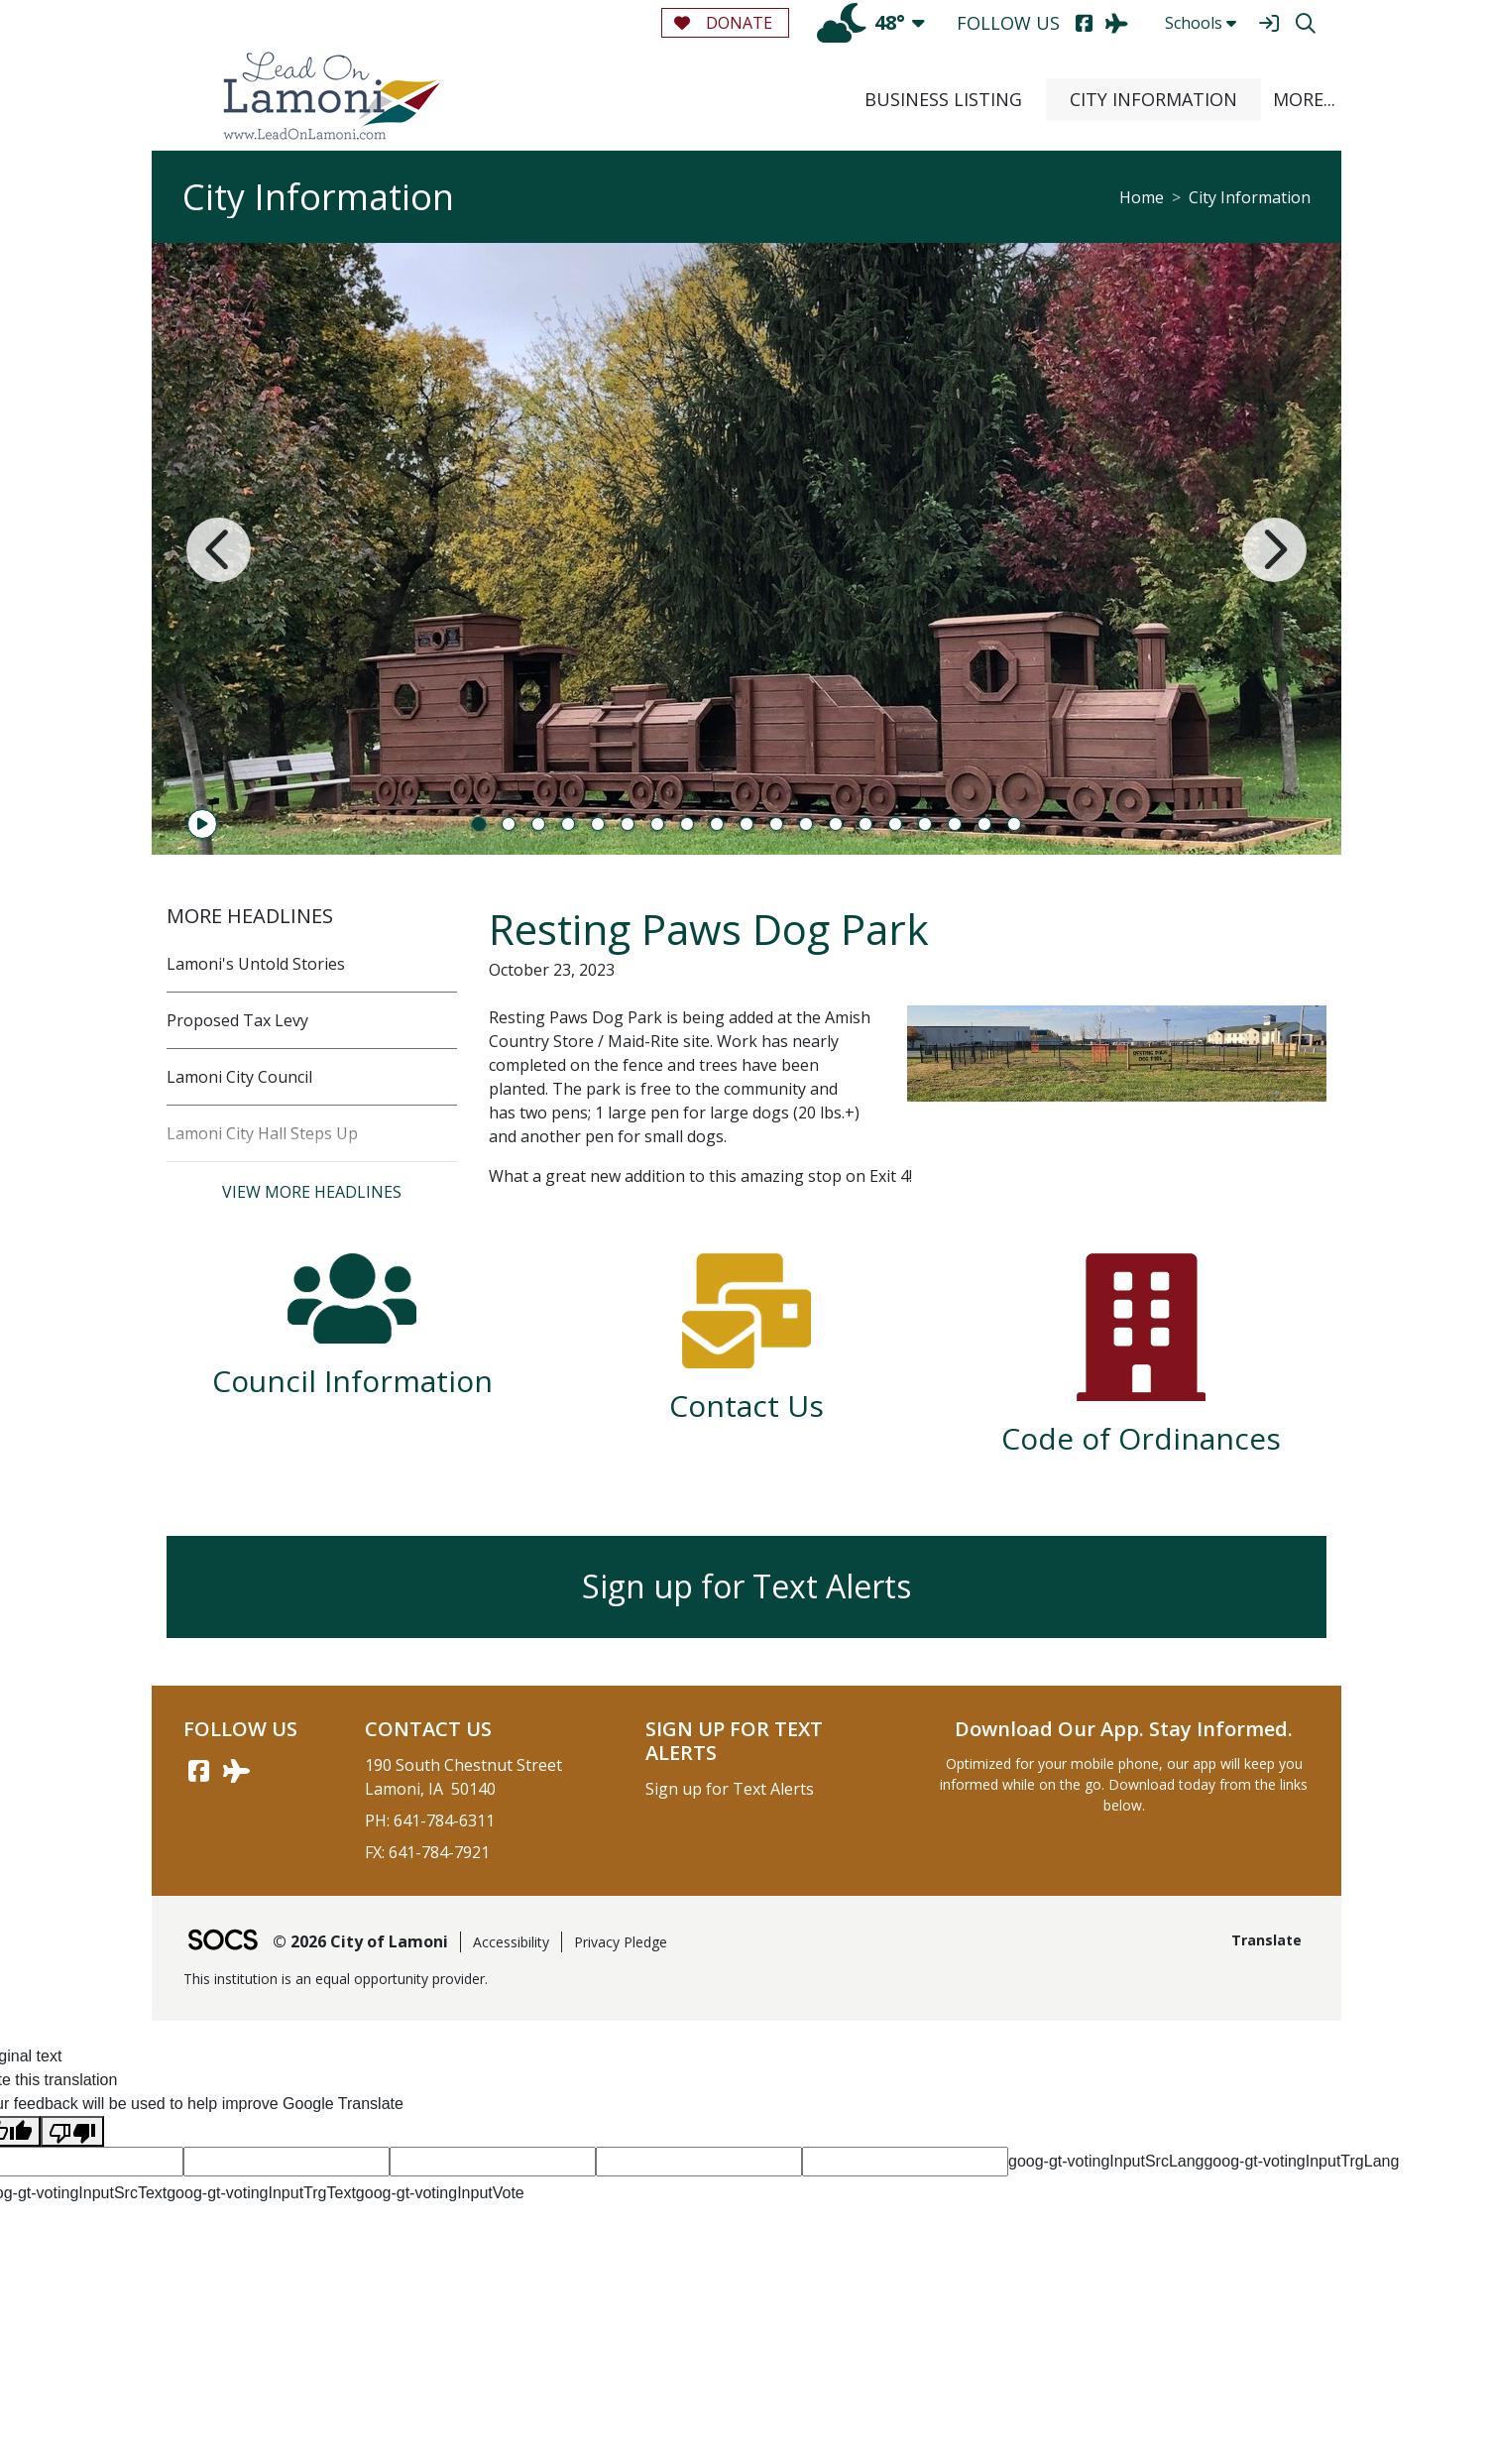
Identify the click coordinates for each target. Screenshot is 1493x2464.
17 (955, 824)
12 (806, 824)
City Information (1153, 99)
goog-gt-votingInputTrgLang (1301, 2161)
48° (861, 22)
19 (1014, 824)
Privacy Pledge (620, 1942)
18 (984, 824)
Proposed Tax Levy (237, 1020)
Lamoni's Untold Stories (256, 964)
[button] (1301, 99)
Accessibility (511, 1942)
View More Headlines (312, 1192)
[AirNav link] (236, 1771)
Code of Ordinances (1141, 1438)
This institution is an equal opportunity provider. (335, 1978)
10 (746, 824)
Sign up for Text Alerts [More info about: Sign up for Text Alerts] (746, 1586)
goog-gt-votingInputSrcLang (1106, 2161)
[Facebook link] (198, 1771)
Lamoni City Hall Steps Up (262, 1133)
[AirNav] (1116, 23)
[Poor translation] (72, 2131)
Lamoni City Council (239, 1077)
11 (776, 824)
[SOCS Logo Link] (222, 1942)
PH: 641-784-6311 (430, 1820)
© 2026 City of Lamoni (360, 1941)
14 (865, 824)
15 (895, 824)
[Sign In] (1268, 23)
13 (836, 824)
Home (1141, 197)
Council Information (352, 1380)
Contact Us (746, 1405)
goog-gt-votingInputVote (440, 2192)
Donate (723, 23)
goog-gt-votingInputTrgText (261, 2192)
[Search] (1305, 23)
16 (925, 824)
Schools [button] (1200, 23)
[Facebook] (1084, 23)
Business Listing (943, 99)
